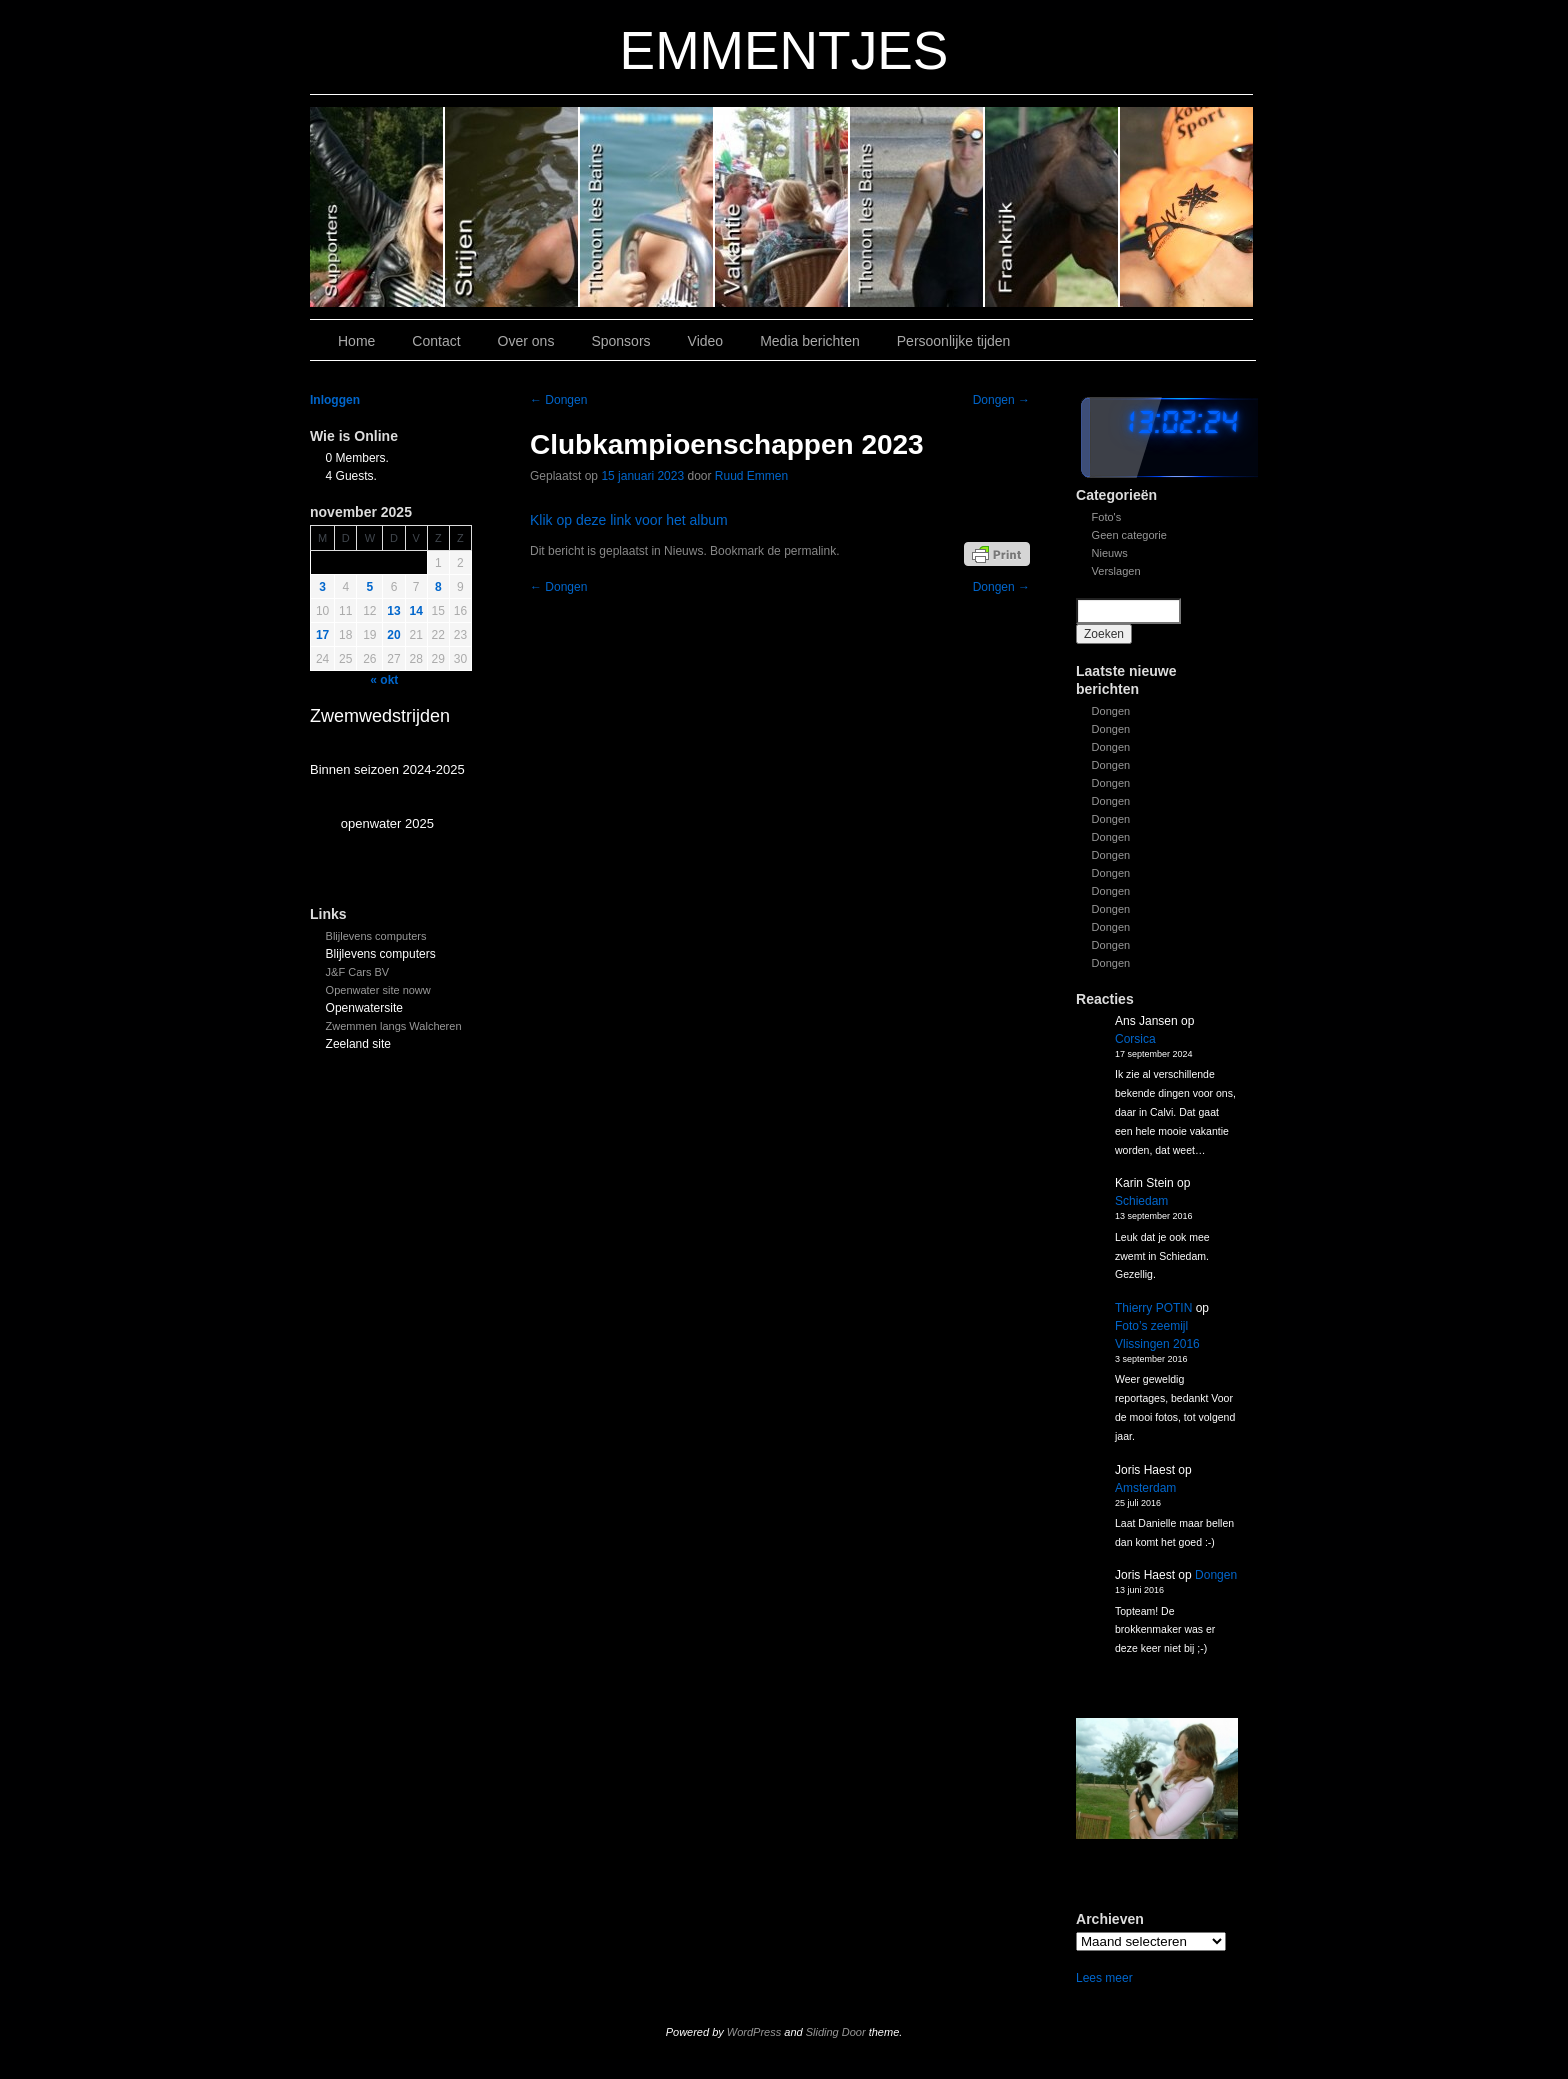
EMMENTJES (784, 50)
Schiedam (1141, 1201)
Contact (436, 341)
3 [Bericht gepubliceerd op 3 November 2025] (322, 587)
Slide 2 (917, 207)
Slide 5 (512, 207)
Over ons (526, 341)
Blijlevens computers (376, 936)
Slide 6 (377, 207)
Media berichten (810, 341)
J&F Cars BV (358, 972)
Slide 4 (647, 207)
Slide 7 (1186, 207)
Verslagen (1116, 571)
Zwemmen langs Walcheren (394, 1026)
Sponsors (620, 341)
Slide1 (1052, 207)
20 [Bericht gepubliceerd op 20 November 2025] (393, 635)
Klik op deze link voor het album (629, 520)
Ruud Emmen (751, 476)
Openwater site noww (378, 990)
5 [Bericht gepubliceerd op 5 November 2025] (370, 587)
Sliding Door (836, 2032)
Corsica (1135, 1039)
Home (356, 341)
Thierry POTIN (1153, 1308)
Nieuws (1110, 553)
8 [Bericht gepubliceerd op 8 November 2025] (438, 587)
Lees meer (1104, 1978)
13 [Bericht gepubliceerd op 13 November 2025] (393, 611)
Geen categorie (1129, 535)
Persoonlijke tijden (954, 341)
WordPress (754, 2032)
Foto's (1107, 517)
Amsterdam (1145, 1488)
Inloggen (335, 400)
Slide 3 (782, 207)
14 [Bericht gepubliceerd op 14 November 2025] (416, 611)
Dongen (1111, 711)
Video (706, 341)
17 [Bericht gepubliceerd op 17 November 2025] (322, 635)
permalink (810, 551)
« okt (384, 680)
